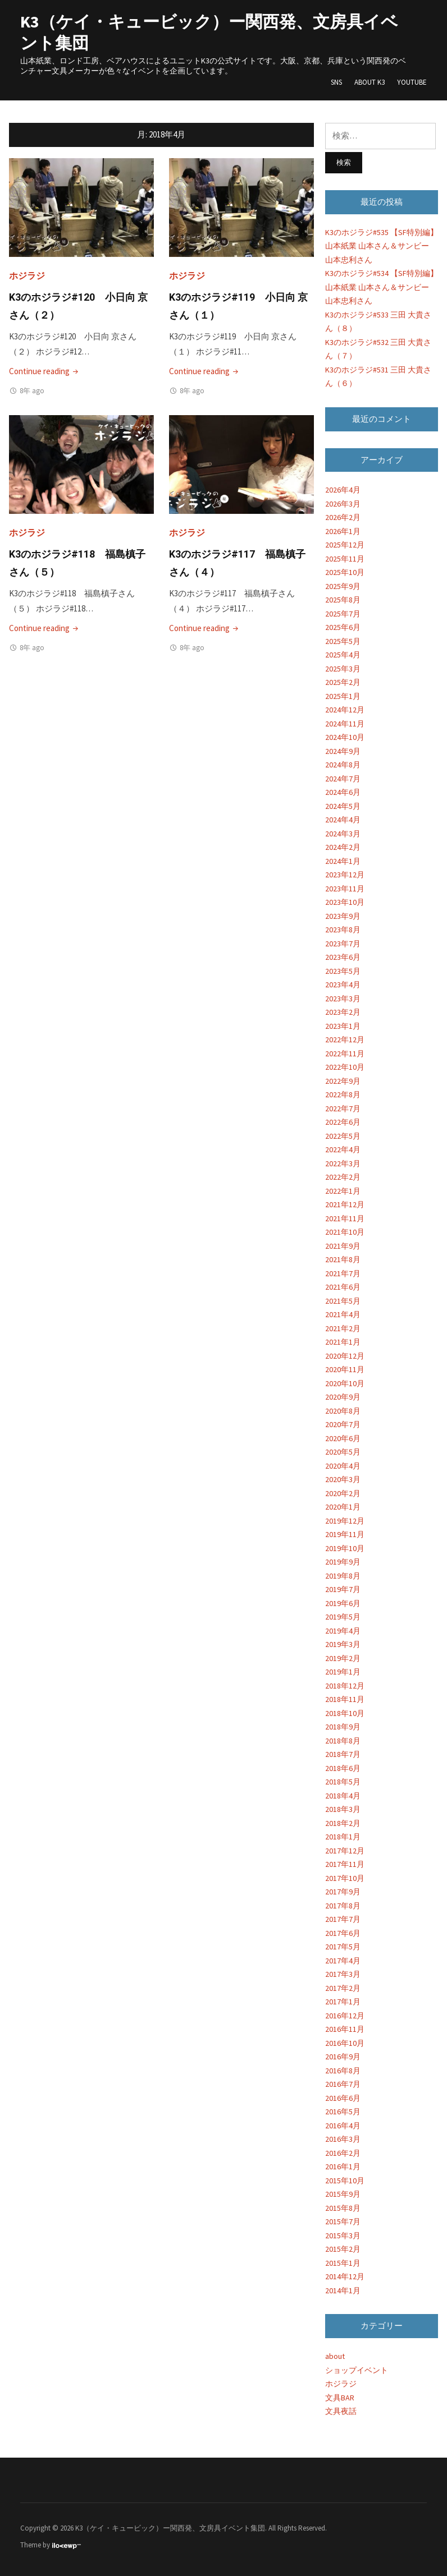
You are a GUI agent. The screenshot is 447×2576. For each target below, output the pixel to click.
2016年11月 (344, 2029)
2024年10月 (344, 737)
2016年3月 (343, 2139)
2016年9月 (343, 2056)
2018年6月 (343, 1768)
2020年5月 (343, 1452)
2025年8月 (343, 600)
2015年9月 (343, 2194)
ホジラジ (27, 275)
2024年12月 (344, 710)
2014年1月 (343, 2290)
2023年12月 (344, 875)
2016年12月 (344, 2016)
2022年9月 (343, 1081)
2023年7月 (343, 944)
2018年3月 (343, 1809)
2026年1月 (343, 531)
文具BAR (339, 2398)
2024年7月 (343, 779)
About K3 (369, 82)
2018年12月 (344, 1686)
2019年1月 (343, 1672)
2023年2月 (343, 1012)
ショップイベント (356, 2370)
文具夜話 (341, 2411)
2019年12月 (344, 1521)
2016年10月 (344, 2043)
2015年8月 (343, 2208)
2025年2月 (343, 682)
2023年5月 (343, 971)
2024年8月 (343, 765)
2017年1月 (343, 2002)
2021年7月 (343, 1273)
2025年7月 (343, 614)
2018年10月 (344, 1713)
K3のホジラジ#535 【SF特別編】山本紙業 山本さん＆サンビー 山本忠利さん (381, 246)
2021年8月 (343, 1259)
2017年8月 (343, 1906)
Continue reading (44, 371)
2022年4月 (343, 1149)
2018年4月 (343, 1796)
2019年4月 (343, 1631)
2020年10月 (344, 1383)
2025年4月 (343, 655)
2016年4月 (343, 2125)
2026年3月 (343, 504)
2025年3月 (343, 669)
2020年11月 (344, 1369)
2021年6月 (343, 1287)
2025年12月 (344, 545)
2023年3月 (343, 998)
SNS (336, 82)
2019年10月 (344, 1548)
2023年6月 (343, 957)
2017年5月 (343, 1947)
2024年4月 (343, 820)
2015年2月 (343, 2249)
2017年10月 (344, 1878)
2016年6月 (343, 2098)
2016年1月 (343, 2166)
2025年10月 (344, 572)
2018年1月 (343, 1837)
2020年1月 (343, 1507)
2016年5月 (343, 2111)
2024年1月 (343, 861)
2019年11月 (344, 1534)
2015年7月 (343, 2221)
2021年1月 (343, 1342)
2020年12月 (344, 1356)
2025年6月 (343, 627)
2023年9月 (343, 916)
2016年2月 (343, 2153)
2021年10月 (344, 1232)
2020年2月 (343, 1493)
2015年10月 (344, 2180)
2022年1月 (343, 1191)
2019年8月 (343, 1576)
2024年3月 (343, 834)
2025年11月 (344, 559)
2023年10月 (344, 902)
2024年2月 (343, 847)
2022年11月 (344, 1053)
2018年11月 (344, 1699)
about (335, 2356)
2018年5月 (343, 1782)
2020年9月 (343, 1397)
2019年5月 (343, 1617)
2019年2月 (343, 1658)
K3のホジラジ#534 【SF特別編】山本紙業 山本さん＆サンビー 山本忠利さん (381, 287)
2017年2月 (343, 1988)
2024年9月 (343, 751)
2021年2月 (343, 1328)
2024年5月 (343, 806)
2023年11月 (344, 889)
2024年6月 (343, 792)
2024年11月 (344, 724)
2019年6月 (343, 1603)
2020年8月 (343, 1411)
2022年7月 (343, 1108)
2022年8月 (343, 1094)
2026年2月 (343, 517)
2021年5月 (343, 1301)
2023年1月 (343, 1026)
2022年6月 (343, 1122)
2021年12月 (344, 1204)
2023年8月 (343, 929)
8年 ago (32, 390)
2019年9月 (343, 1562)
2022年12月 (344, 1039)
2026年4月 (343, 490)
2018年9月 (343, 1727)
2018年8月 (343, 1741)
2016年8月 (343, 2071)
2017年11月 (344, 1864)
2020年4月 (343, 1466)
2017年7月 (343, 1919)
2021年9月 (343, 1246)
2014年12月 (344, 2276)
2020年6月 (343, 1438)
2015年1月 (343, 2263)
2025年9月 (343, 586)
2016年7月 (343, 2084)
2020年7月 (343, 1424)
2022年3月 (343, 1163)
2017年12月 (344, 1851)
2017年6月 (343, 1933)
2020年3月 (343, 1479)
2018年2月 (343, 1823)
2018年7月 (343, 1754)
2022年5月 (343, 1136)
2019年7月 (343, 1589)
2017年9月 (343, 1892)
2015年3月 (343, 2235)
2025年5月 (343, 641)
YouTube (412, 82)
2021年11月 (344, 1218)
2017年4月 (343, 1961)
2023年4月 (343, 984)
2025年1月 (343, 696)
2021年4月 (343, 1314)
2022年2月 (343, 1177)
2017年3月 (343, 1974)
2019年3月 (343, 1644)
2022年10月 (344, 1067)
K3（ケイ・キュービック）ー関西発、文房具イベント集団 (209, 32)
